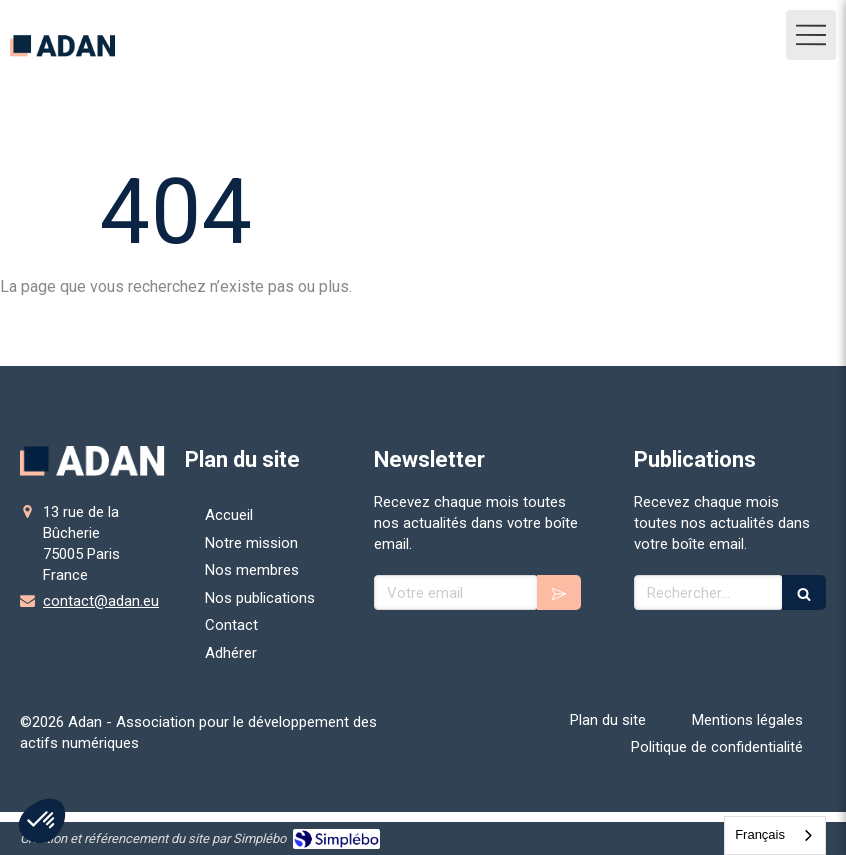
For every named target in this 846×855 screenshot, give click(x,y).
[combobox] (775, 835)
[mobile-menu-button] (811, 35)
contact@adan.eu (101, 601)
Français (760, 834)
